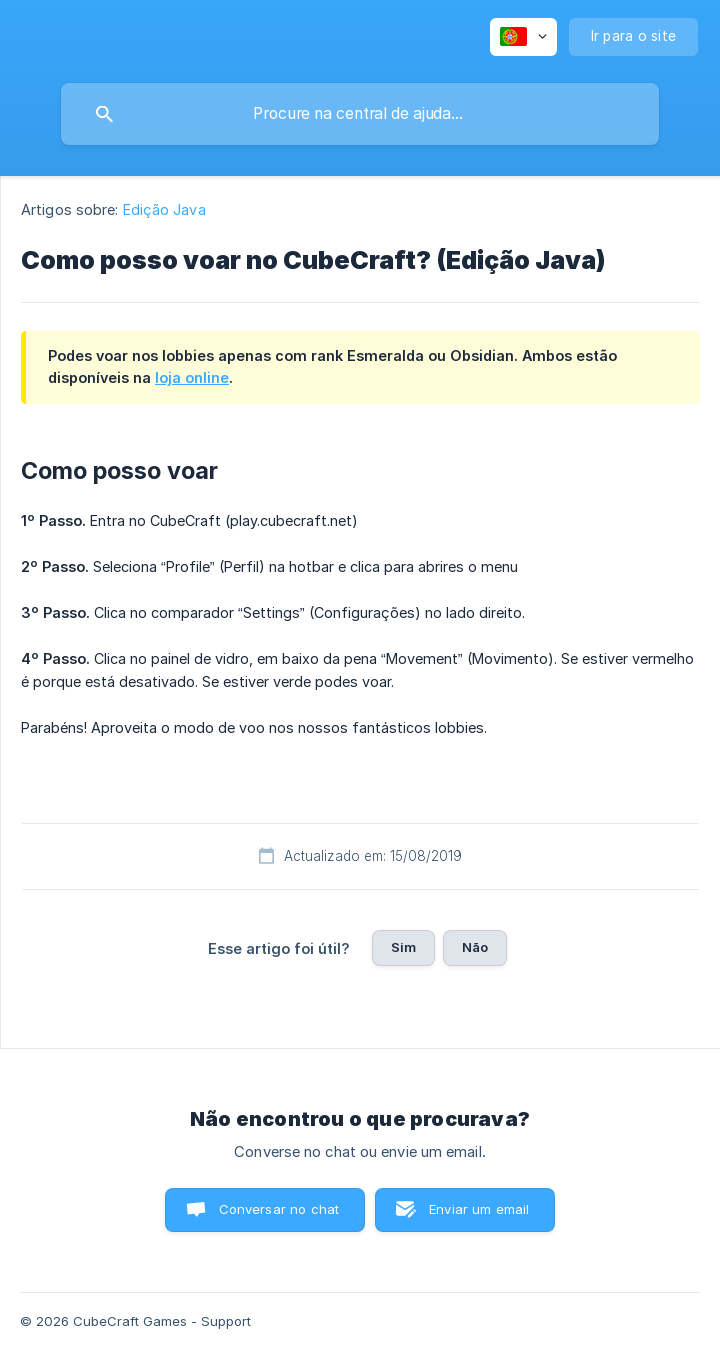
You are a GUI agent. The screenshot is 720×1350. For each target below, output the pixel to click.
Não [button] (475, 947)
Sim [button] (403, 947)
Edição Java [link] (164, 209)
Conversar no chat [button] (279, 1209)
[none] (523, 37)
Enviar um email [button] (479, 1209)
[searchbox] (360, 114)
